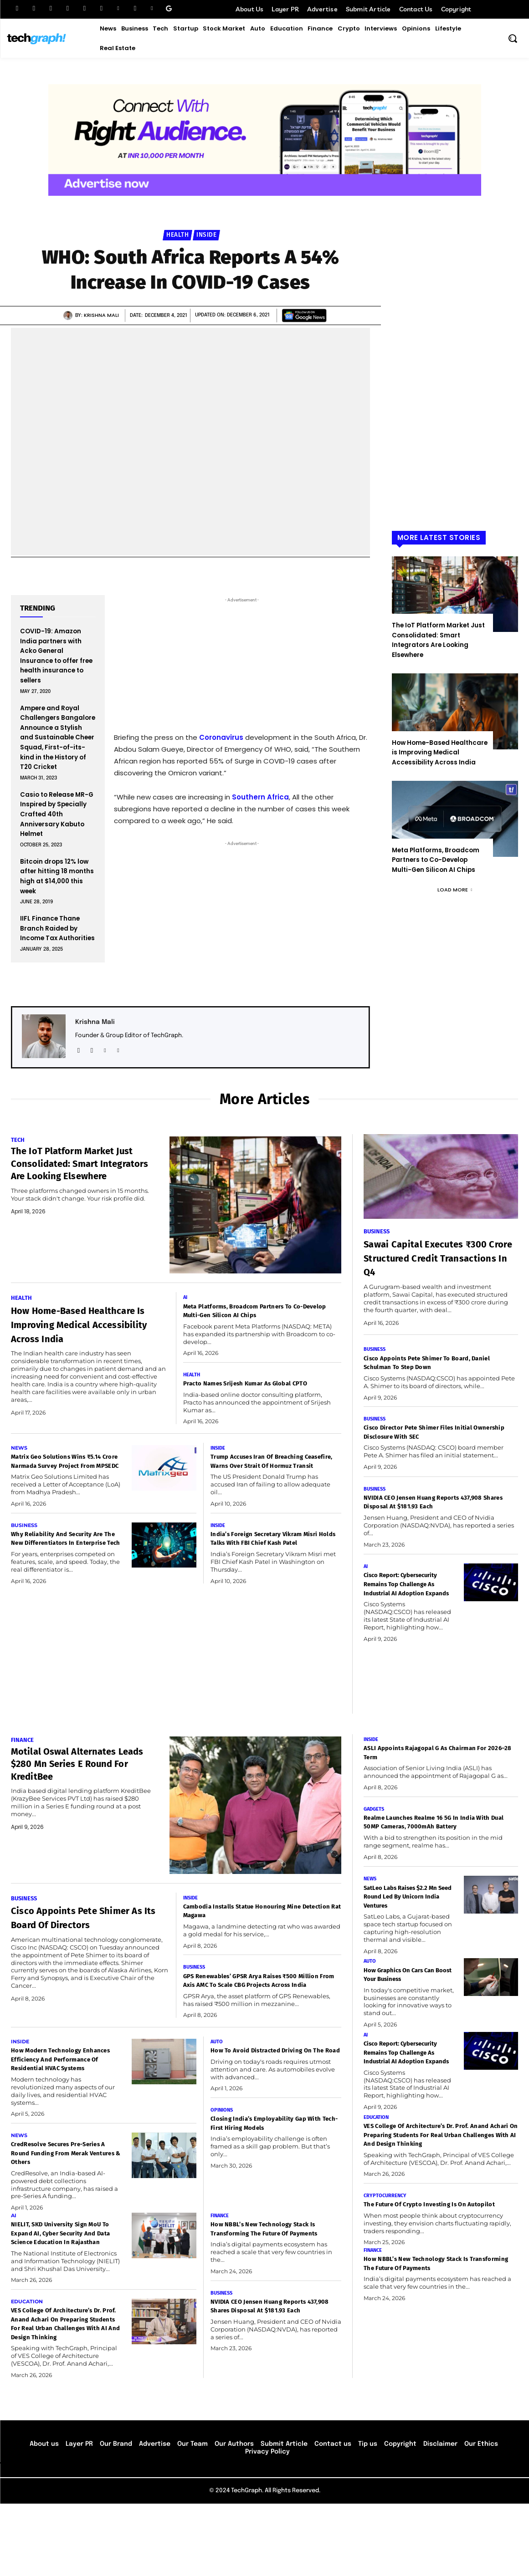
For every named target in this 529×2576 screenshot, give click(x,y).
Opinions (223, 2162)
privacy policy (266, 872)
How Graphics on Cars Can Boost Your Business (407, 2017)
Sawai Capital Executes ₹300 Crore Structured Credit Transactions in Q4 (438, 1258)
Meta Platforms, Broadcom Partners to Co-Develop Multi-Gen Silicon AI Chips (435, 860)
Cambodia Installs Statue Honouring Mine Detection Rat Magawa (259, 1942)
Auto (217, 2083)
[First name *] (242, 777)
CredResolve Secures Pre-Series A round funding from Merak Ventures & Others (63, 2205)
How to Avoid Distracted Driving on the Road (275, 2097)
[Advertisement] (455, 392)
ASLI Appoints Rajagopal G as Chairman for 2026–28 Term (435, 1784)
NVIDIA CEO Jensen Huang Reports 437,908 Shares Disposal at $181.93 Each (440, 1506)
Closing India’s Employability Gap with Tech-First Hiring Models (271, 2175)
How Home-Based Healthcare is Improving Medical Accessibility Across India (440, 752)
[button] (513, 38)
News (20, 1459)
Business (25, 1546)
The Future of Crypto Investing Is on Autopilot (430, 2281)
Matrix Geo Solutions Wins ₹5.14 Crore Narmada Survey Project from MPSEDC (61, 1477)
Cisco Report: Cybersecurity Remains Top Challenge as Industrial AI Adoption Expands (404, 1598)
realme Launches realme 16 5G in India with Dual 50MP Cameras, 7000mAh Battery (435, 1859)
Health (177, 235)
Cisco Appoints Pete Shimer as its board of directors (77, 1956)
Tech (18, 1140)
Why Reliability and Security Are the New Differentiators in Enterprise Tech (66, 1564)
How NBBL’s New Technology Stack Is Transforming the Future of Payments (273, 2286)
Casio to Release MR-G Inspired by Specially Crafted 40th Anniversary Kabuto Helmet (56, 814)
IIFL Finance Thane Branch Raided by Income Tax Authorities (57, 928)
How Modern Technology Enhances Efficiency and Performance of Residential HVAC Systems (61, 2106)
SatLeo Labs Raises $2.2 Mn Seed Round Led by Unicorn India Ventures (405, 1938)
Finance (23, 1771)
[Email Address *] (242, 812)
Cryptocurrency (386, 2268)
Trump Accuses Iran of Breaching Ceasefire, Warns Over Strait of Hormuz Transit (270, 1477)
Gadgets (375, 1841)
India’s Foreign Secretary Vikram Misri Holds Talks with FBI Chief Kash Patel (269, 1564)
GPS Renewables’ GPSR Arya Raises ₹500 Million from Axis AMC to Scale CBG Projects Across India (256, 2017)
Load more (454, 889)
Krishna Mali (101, 315)
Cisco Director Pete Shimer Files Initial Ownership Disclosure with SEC (433, 1435)
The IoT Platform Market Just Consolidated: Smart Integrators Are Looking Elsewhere (438, 640)
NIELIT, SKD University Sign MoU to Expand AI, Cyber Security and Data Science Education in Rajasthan (60, 2291)
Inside (206, 235)
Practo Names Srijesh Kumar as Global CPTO (252, 1389)
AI (185, 1297)
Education (28, 2364)
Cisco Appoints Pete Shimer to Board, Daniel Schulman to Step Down (431, 1364)
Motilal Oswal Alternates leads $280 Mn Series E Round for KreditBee (75, 1795)
